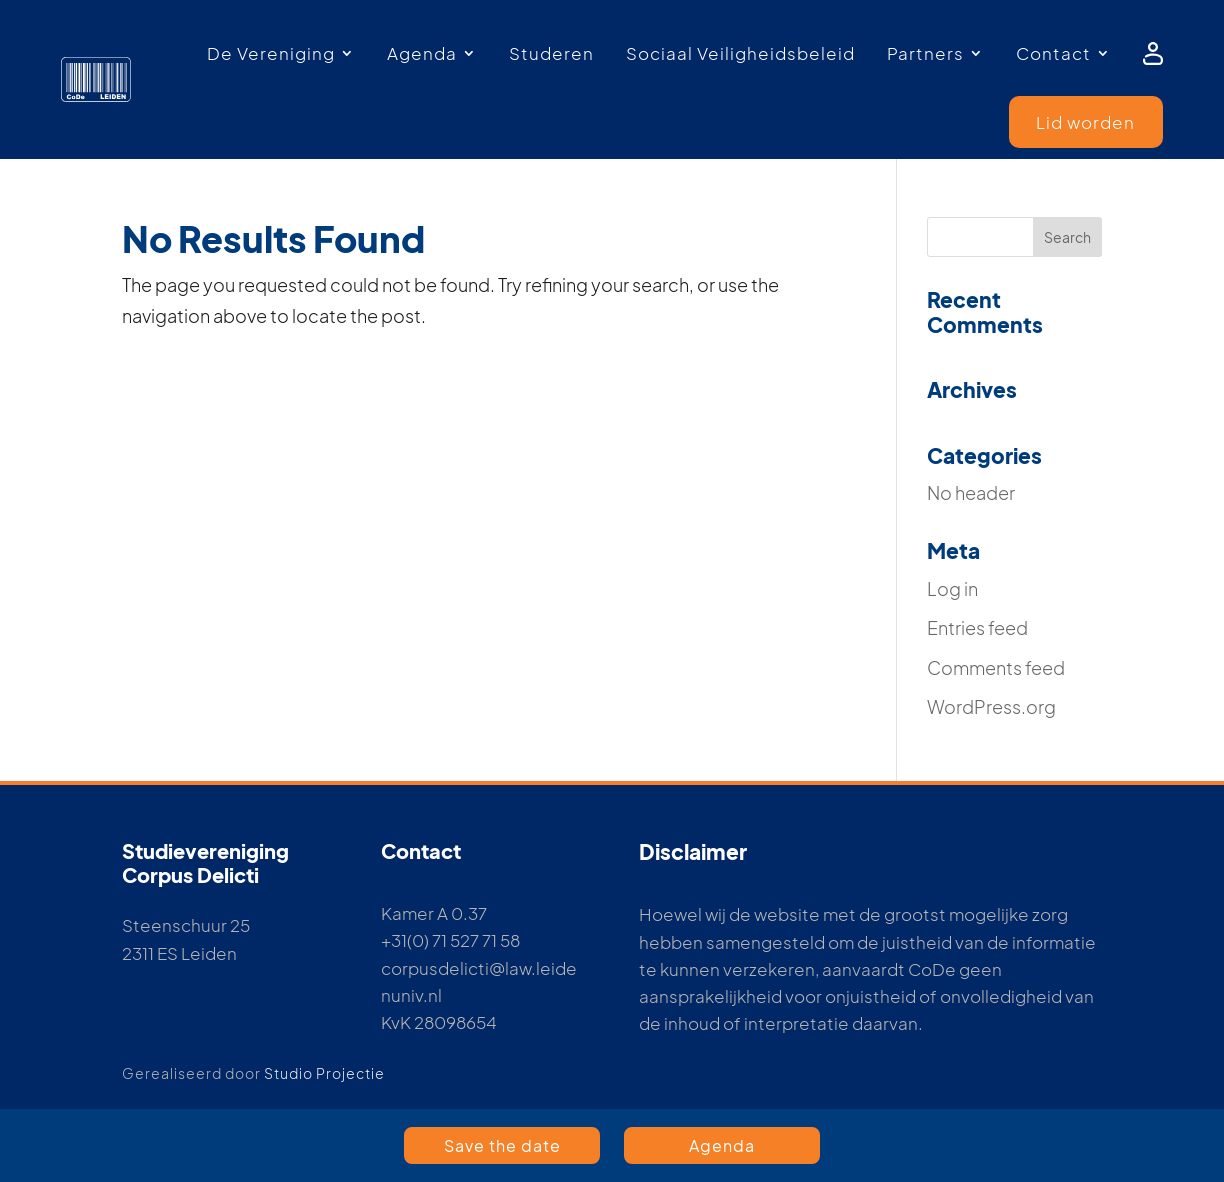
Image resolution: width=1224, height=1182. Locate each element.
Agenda (422, 53)
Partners (925, 53)
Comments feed (996, 667)
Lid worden (1085, 122)
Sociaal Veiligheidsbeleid (740, 53)
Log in (952, 588)
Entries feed (977, 627)
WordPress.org (991, 706)
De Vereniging (271, 53)
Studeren (551, 53)
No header (971, 492)
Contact (1053, 53)
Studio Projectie (324, 1073)
